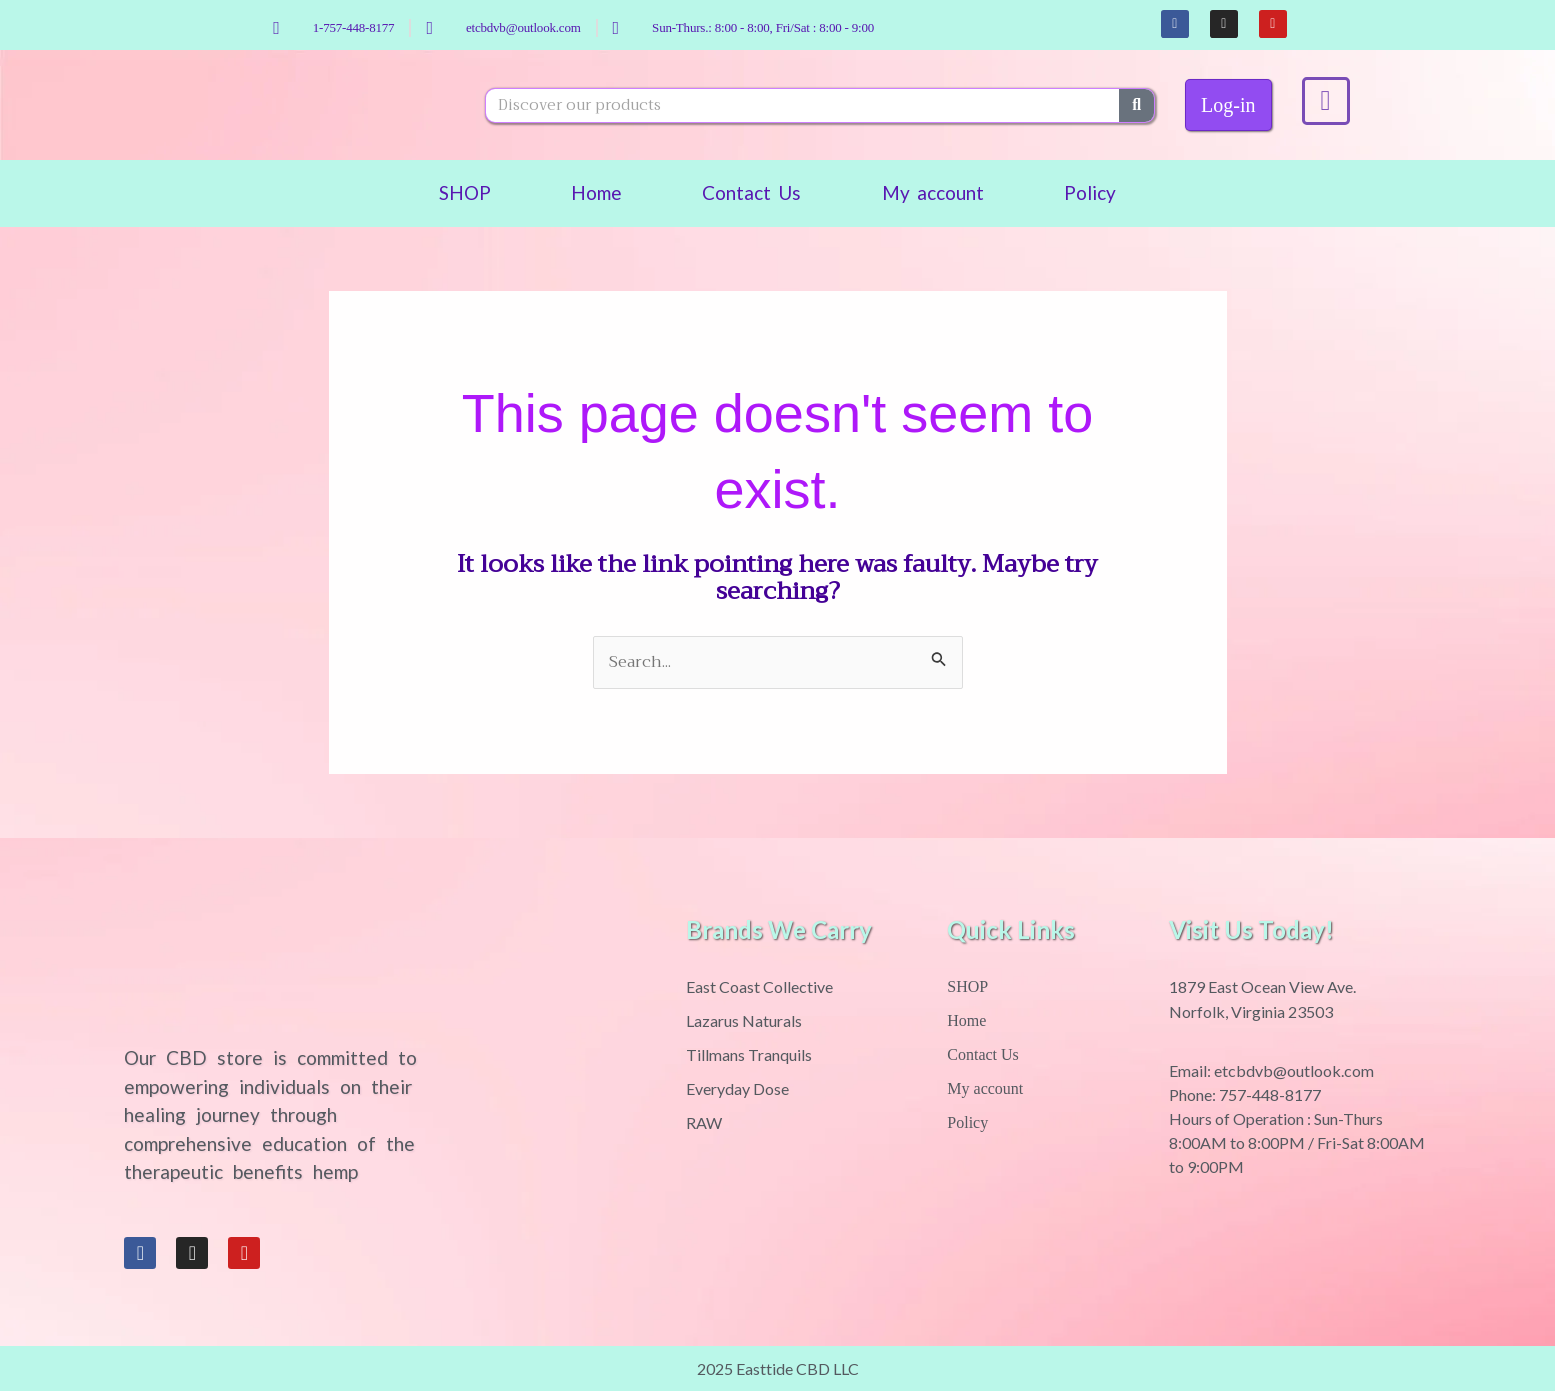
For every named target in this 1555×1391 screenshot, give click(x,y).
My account (933, 192)
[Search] (1136, 105)
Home (596, 192)
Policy (1090, 192)
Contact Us (752, 192)
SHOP (465, 192)
